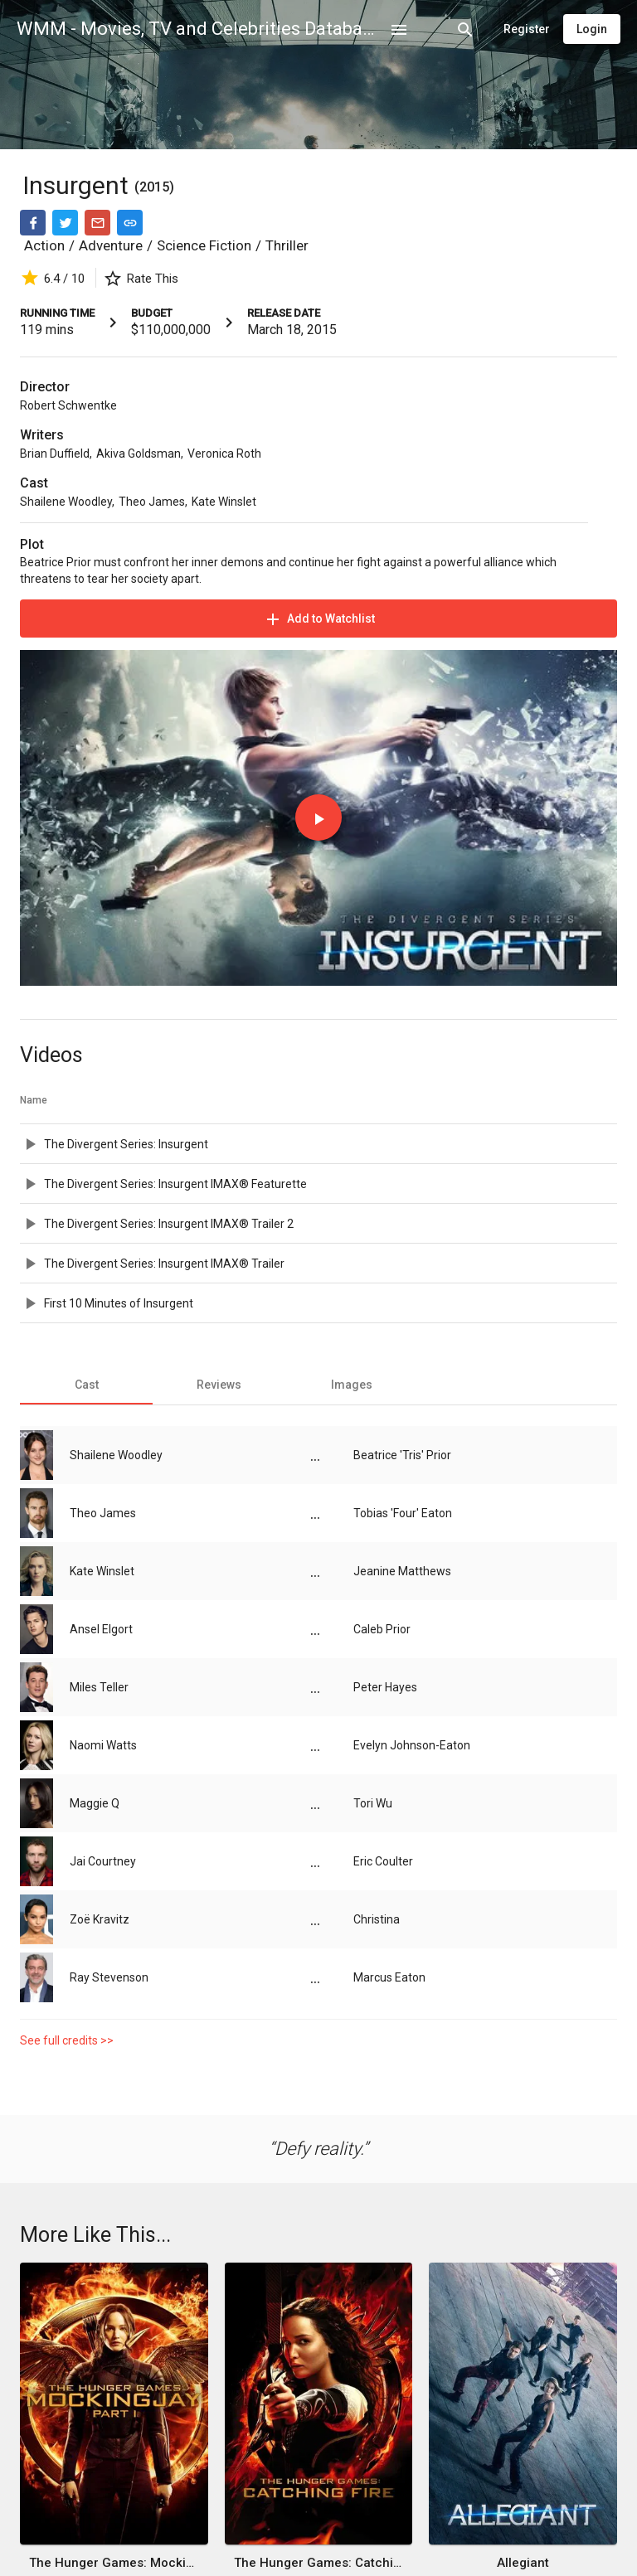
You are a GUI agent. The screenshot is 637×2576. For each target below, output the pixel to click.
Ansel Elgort (101, 1629)
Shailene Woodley (66, 501)
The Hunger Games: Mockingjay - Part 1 (113, 2562)
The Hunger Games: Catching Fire (318, 2562)
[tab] (86, 1384)
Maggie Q (94, 1803)
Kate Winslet (224, 501)
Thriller (287, 245)
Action (44, 245)
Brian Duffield (55, 453)
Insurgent (78, 185)
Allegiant (523, 2562)
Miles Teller (99, 1687)
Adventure (111, 245)
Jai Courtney (103, 1861)
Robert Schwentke (68, 405)
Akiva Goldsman (138, 453)
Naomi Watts (103, 1745)
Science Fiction (204, 245)
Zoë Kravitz (99, 1919)
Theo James (152, 501)
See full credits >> (67, 2040)
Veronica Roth (224, 453)
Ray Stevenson (109, 1977)
